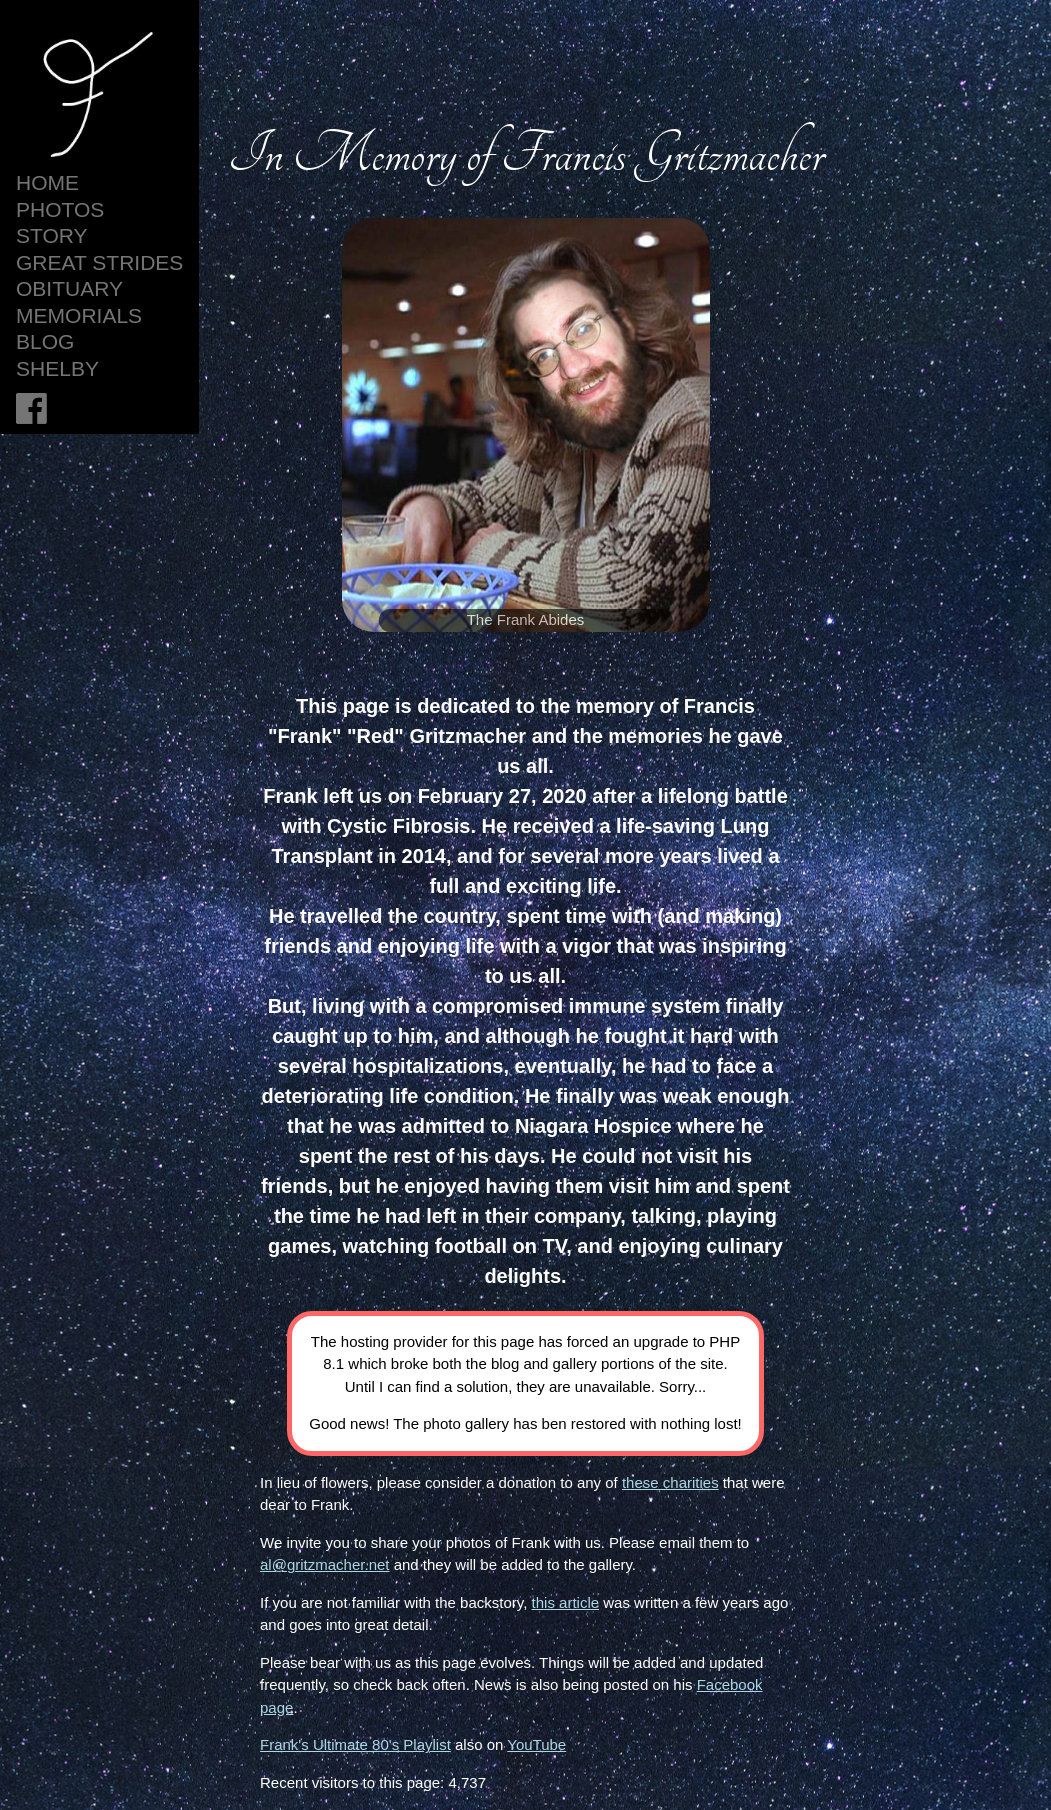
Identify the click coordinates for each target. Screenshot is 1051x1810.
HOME (47, 182)
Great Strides (99, 262)
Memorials (79, 315)
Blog (45, 341)
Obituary (69, 288)
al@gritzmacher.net (324, 1564)
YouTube (536, 1744)
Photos (60, 209)
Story (52, 235)
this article (566, 1602)
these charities (670, 1482)
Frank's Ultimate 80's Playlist (355, 1744)
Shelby (57, 368)
